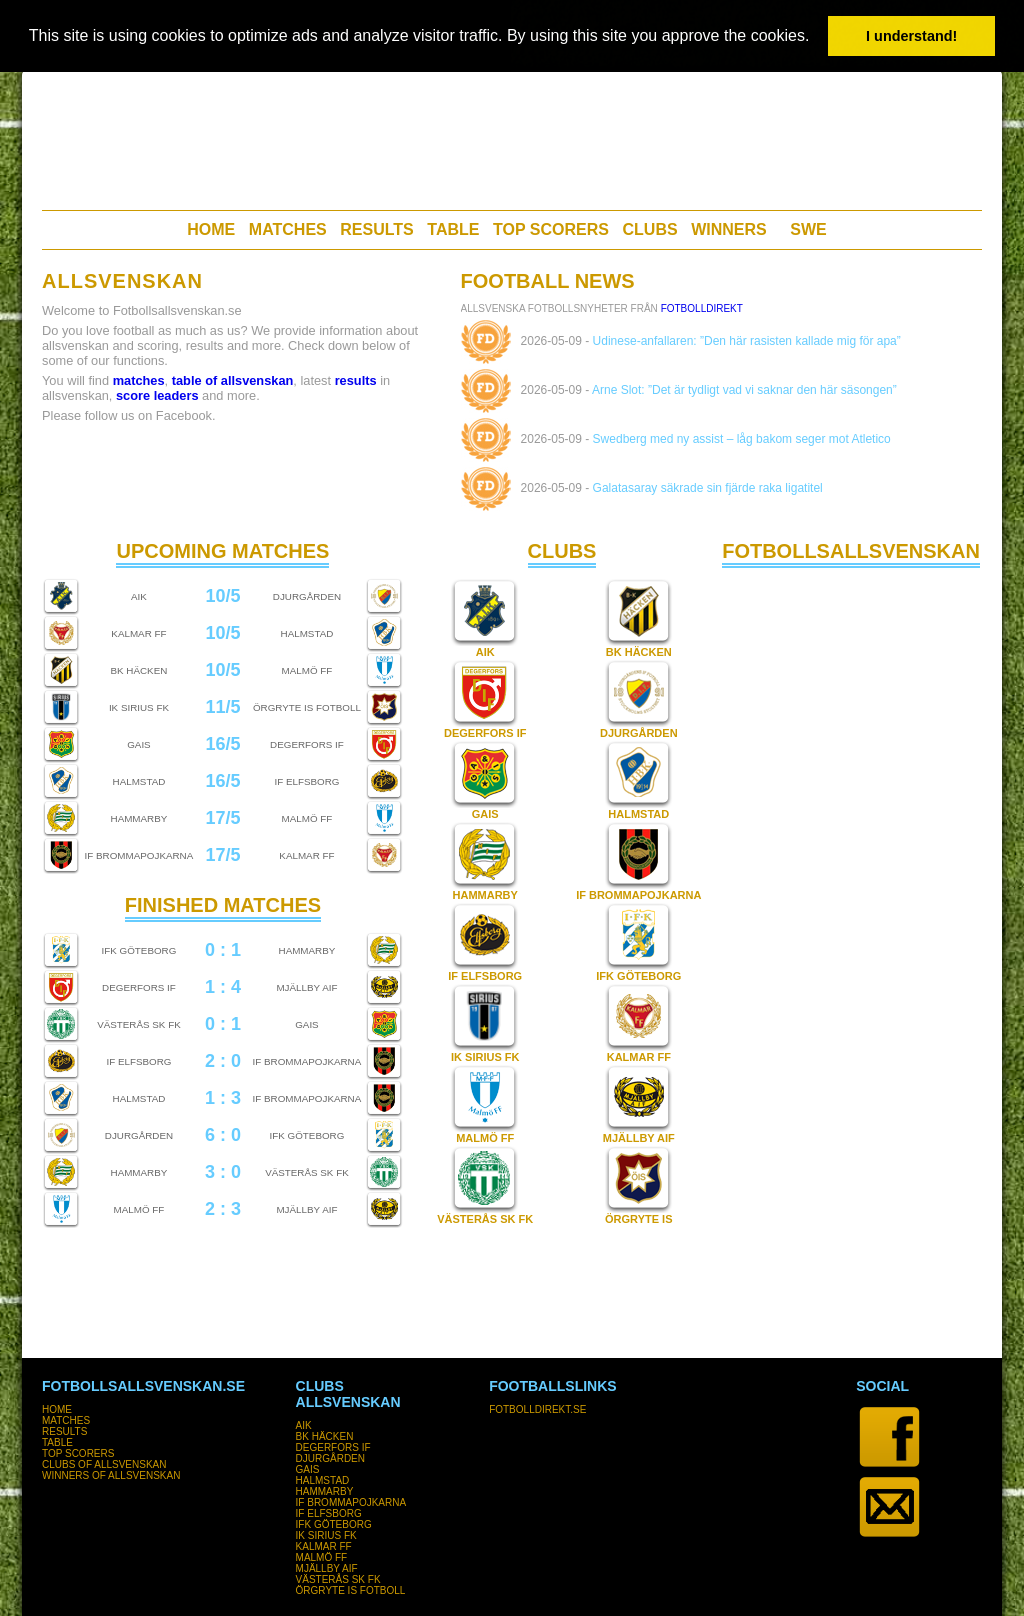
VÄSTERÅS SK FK (485, 1219)
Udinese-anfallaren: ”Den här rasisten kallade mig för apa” (747, 341)
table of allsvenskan (233, 380)
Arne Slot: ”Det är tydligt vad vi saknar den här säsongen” (744, 390)
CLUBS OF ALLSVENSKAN (104, 1464)
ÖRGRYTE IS (638, 1219)
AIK (485, 652)
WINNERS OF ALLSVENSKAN (111, 1475)
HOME (211, 229)
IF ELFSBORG (485, 976)
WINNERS (729, 229)
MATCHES (288, 229)
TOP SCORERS (551, 229)
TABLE (453, 229)
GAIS (485, 814)
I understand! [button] (911, 36)
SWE (808, 229)
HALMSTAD (638, 814)
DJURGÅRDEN (639, 733)
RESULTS (376, 229)
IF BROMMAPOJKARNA (638, 895)
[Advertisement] (511, 135)
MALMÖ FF (485, 1138)
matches (139, 380)
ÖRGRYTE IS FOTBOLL (351, 1590)
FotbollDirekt (702, 308)
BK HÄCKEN (639, 652)
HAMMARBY (485, 895)
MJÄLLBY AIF (639, 1138)
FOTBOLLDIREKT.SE (537, 1409)
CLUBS (650, 229)
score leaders (157, 395)
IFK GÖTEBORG (638, 976)
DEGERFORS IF (485, 733)
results (356, 380)
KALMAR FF (639, 1057)
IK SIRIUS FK (485, 1057)
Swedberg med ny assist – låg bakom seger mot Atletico (742, 439)
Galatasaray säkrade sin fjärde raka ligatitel (708, 488)
